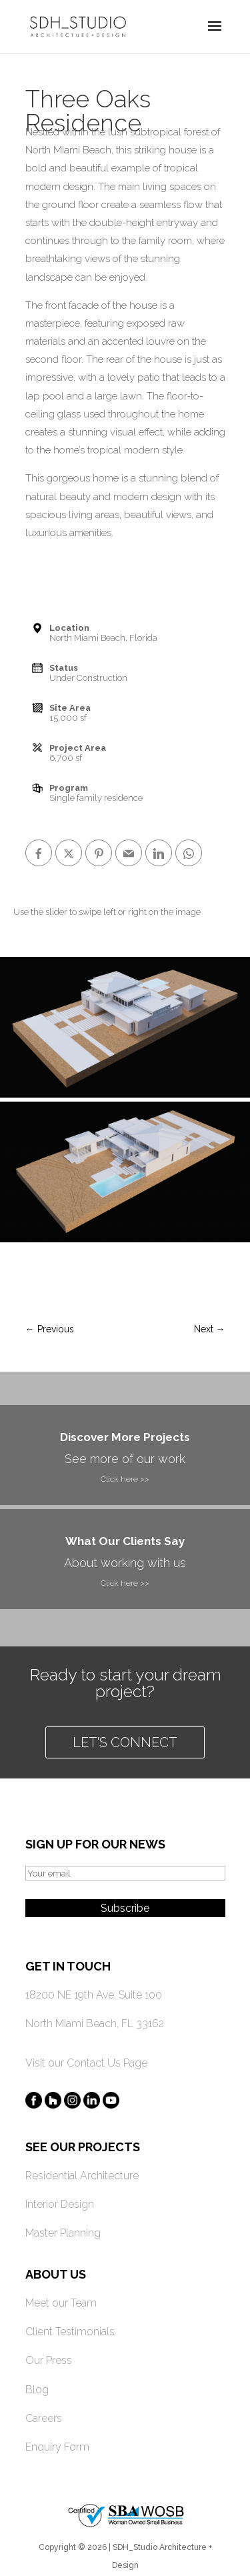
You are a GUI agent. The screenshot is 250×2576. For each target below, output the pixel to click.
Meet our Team (61, 2303)
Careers (43, 2418)
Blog (37, 2389)
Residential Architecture (82, 2175)
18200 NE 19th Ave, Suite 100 (93, 1995)
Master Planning (63, 2233)
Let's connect (125, 1742)
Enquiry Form (57, 2447)
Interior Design (59, 2204)
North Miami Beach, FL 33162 (94, 2023)
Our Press (48, 2360)
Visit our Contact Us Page (86, 2063)
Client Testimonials (70, 2331)
